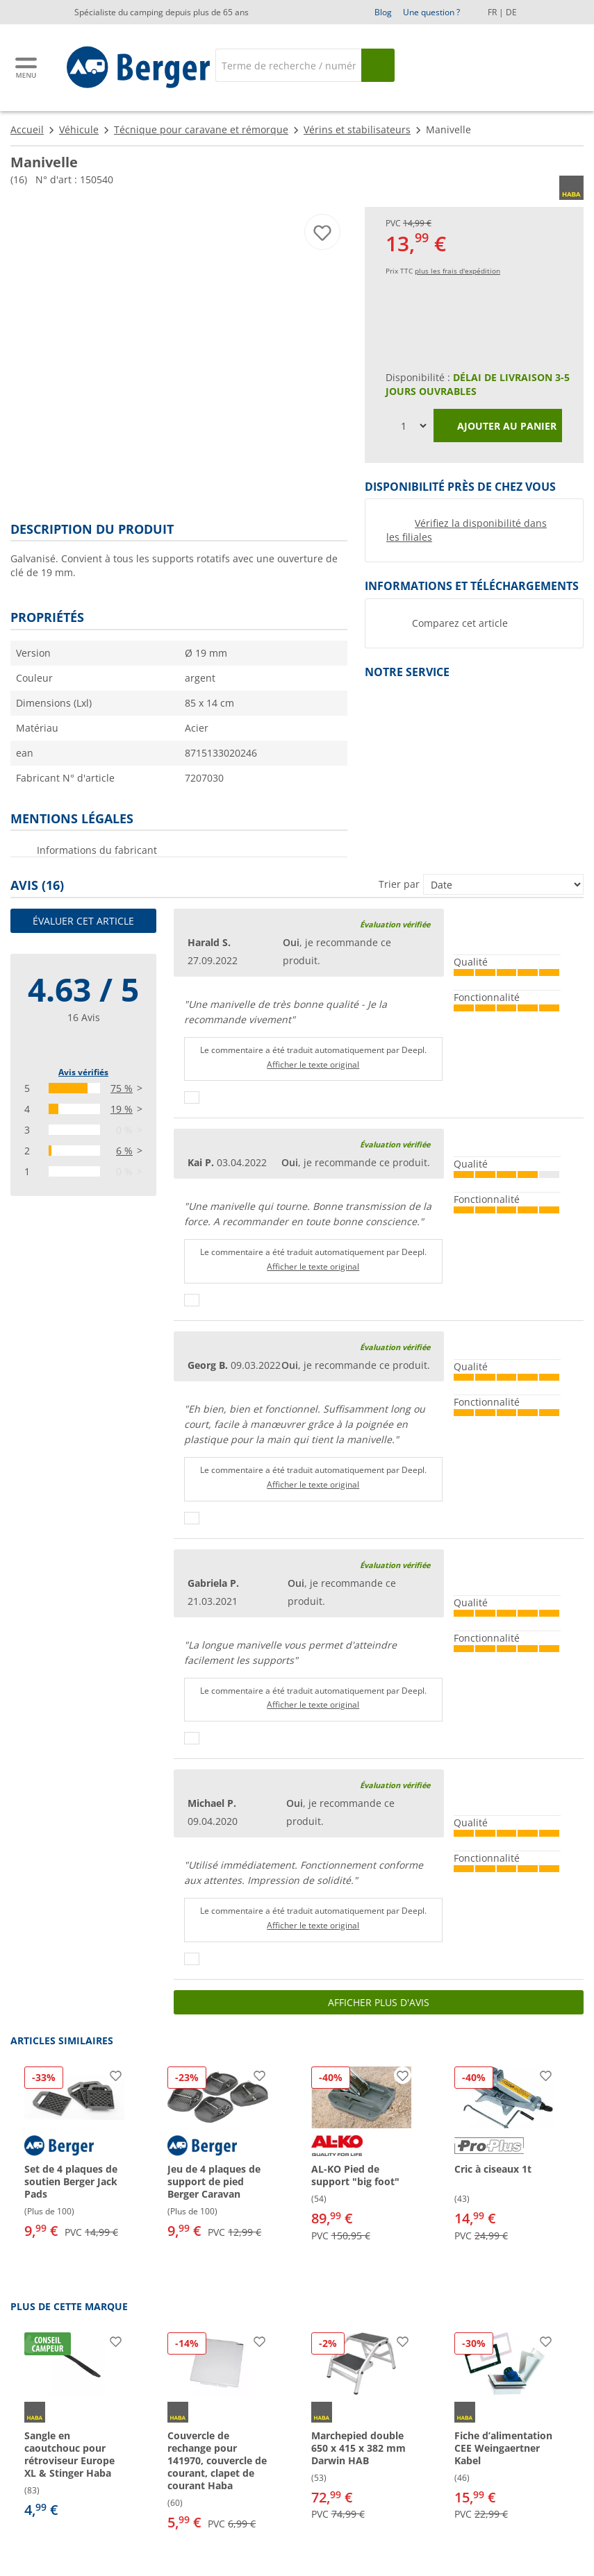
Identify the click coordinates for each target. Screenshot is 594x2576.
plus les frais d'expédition (457, 271)
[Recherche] (288, 65)
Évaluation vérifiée (395, 924)
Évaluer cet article (83, 920)
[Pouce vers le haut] (191, 1097)
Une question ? (431, 12)
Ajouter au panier (497, 427)
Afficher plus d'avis (378, 2002)
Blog (383, 12)
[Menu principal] (27, 68)
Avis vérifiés (83, 1072)
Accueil (27, 129)
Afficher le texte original (313, 1064)
